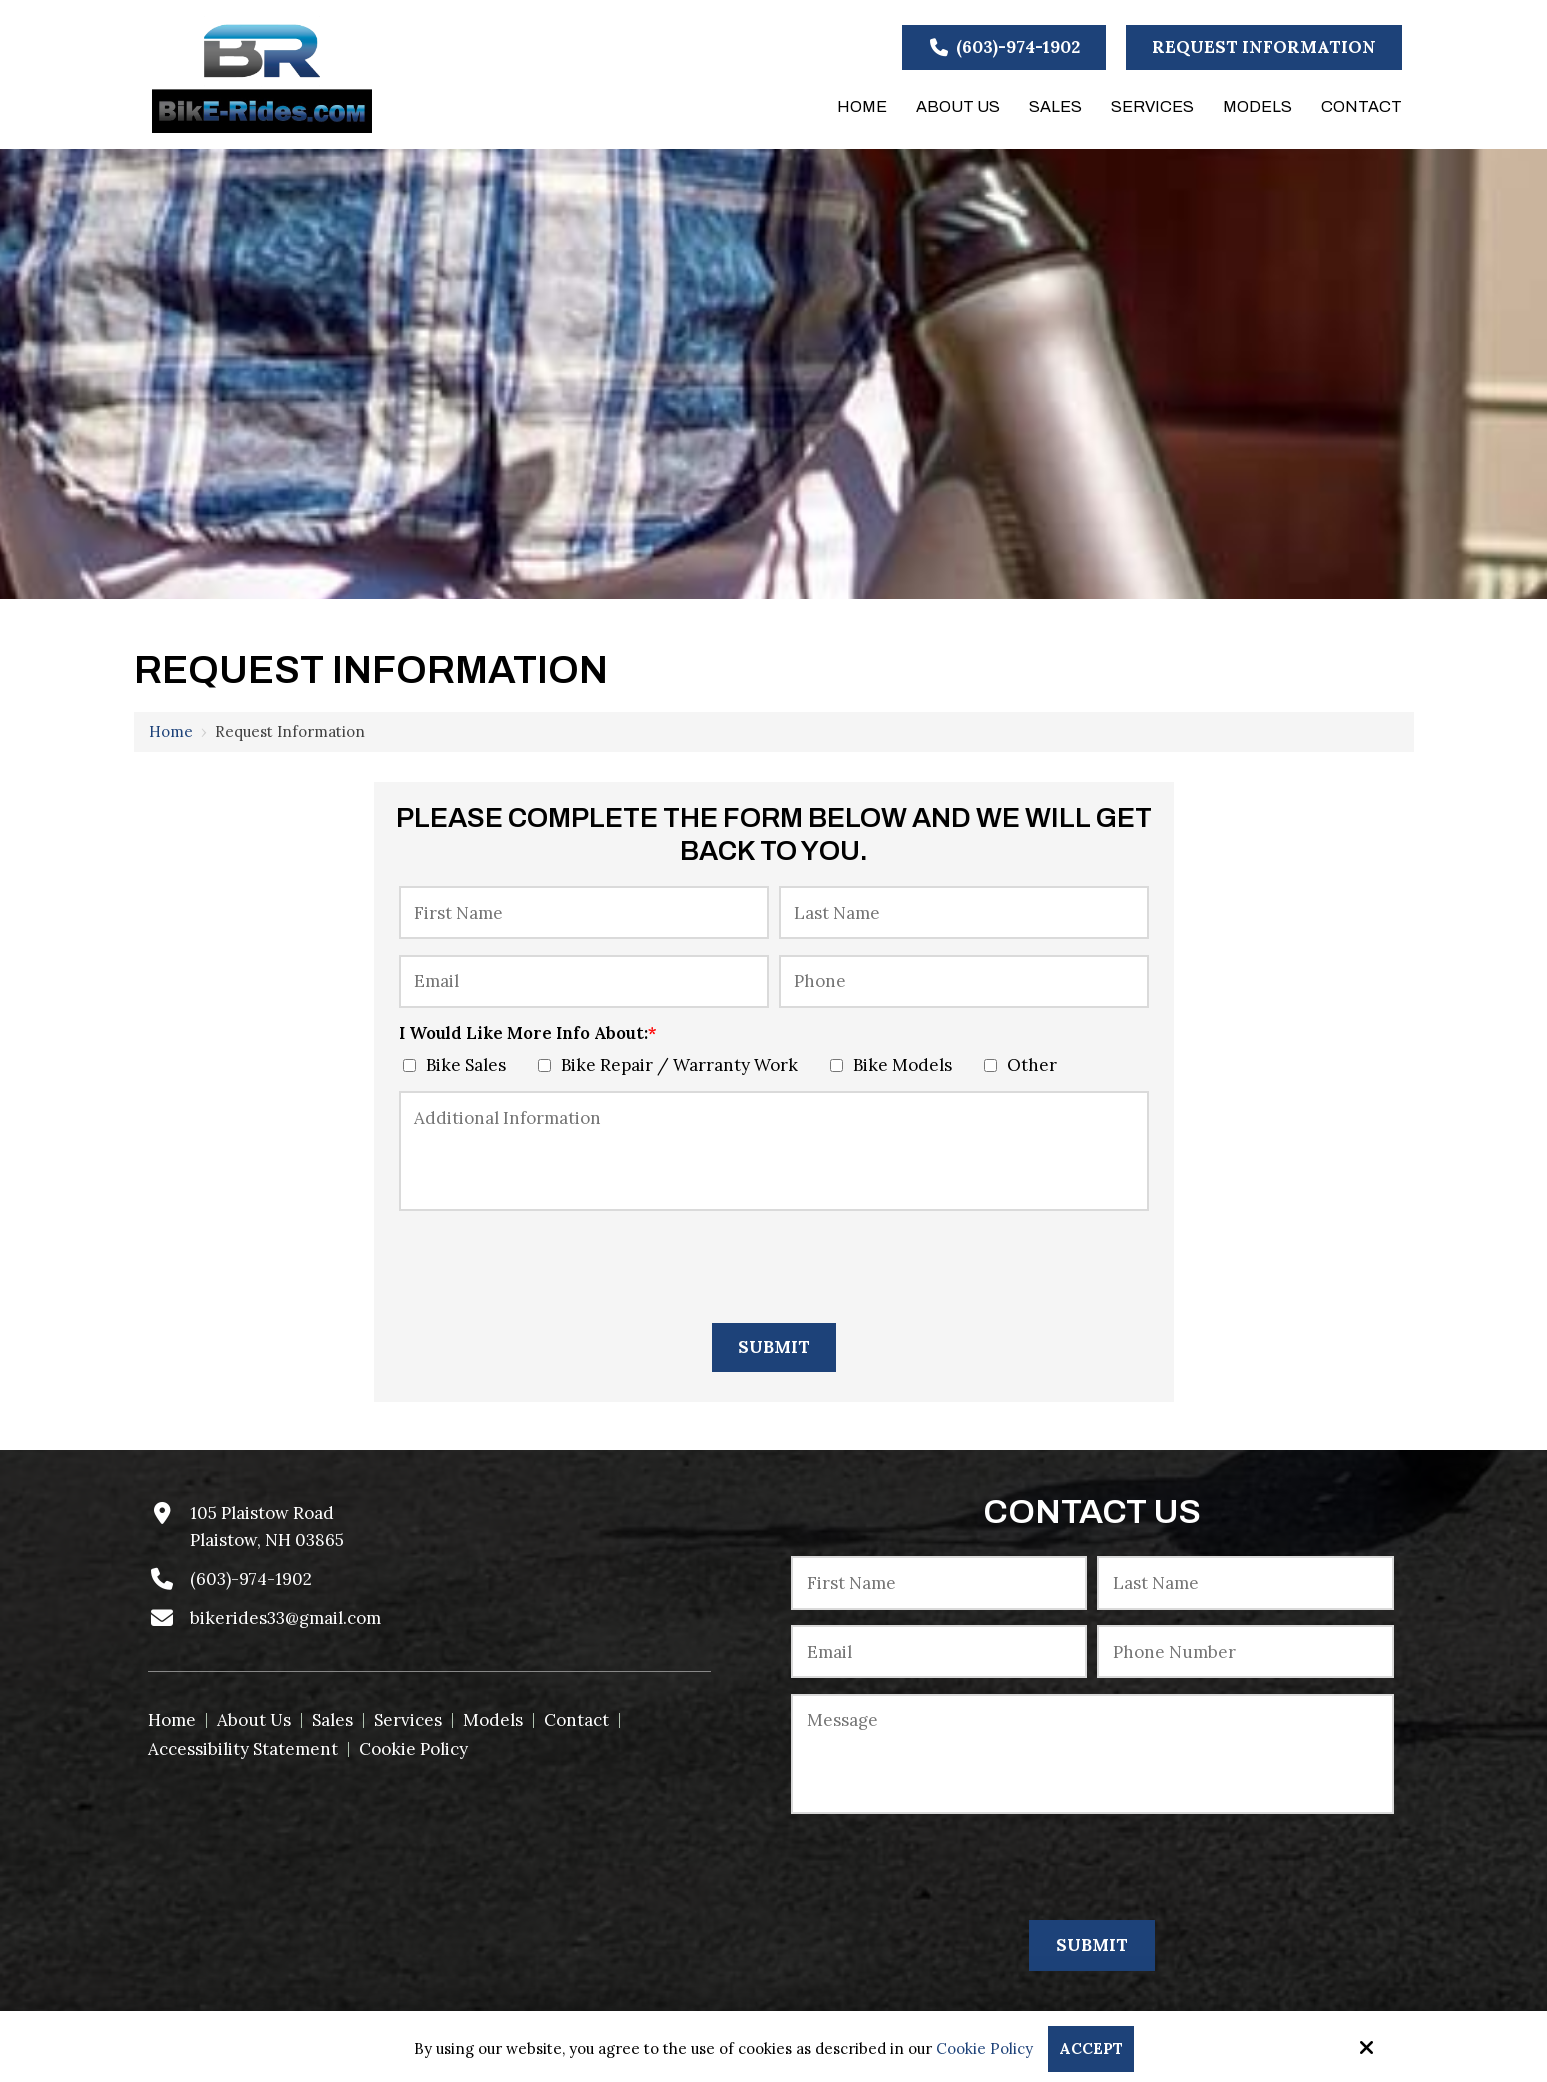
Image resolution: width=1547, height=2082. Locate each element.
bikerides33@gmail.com (285, 1618)
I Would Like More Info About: (528, 1033)
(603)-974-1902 (1004, 47)
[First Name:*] (584, 912)
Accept (1091, 2048)
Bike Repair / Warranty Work (672, 1065)
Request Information (1264, 47)
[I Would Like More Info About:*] (409, 1065)
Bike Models (895, 1065)
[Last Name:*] (964, 912)
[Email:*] (584, 981)
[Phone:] (964, 981)
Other (1024, 1065)
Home (171, 731)
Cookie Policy (984, 2049)
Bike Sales (458, 1065)
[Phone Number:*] (1245, 1651)
